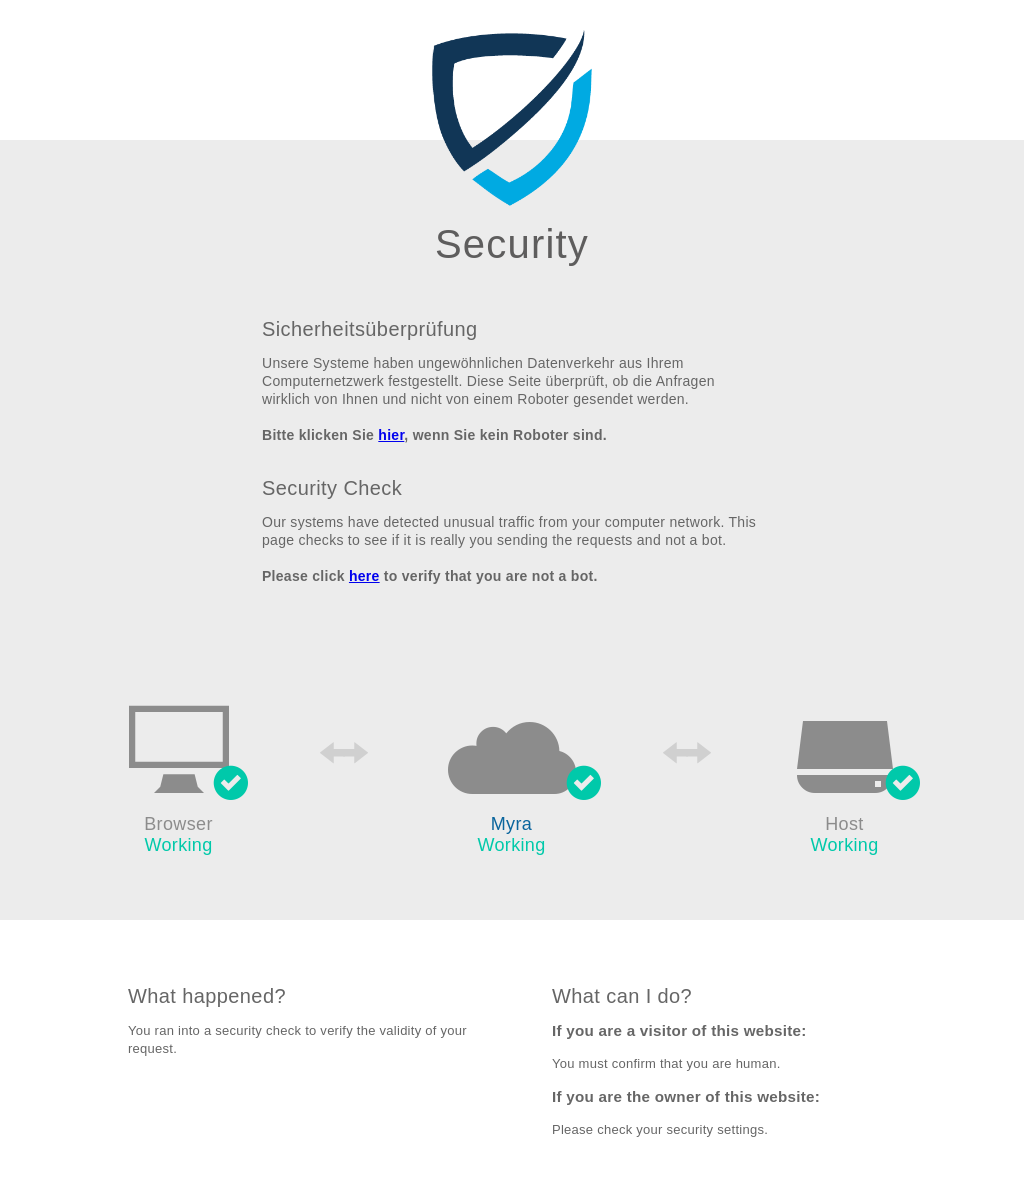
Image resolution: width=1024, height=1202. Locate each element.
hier (391, 435)
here (364, 576)
